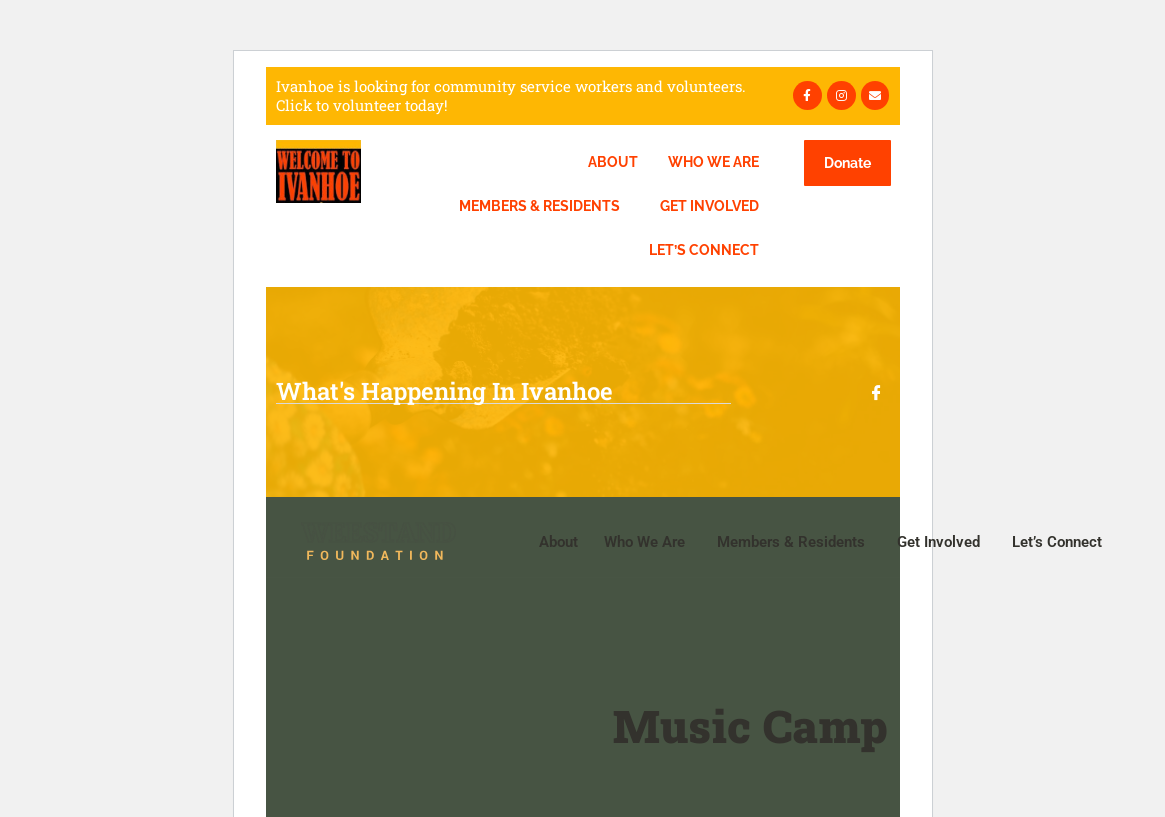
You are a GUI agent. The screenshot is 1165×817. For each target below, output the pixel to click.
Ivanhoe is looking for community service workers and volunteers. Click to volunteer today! (511, 96)
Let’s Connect (704, 250)
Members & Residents (539, 206)
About (613, 162)
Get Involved (709, 206)
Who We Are (713, 162)
